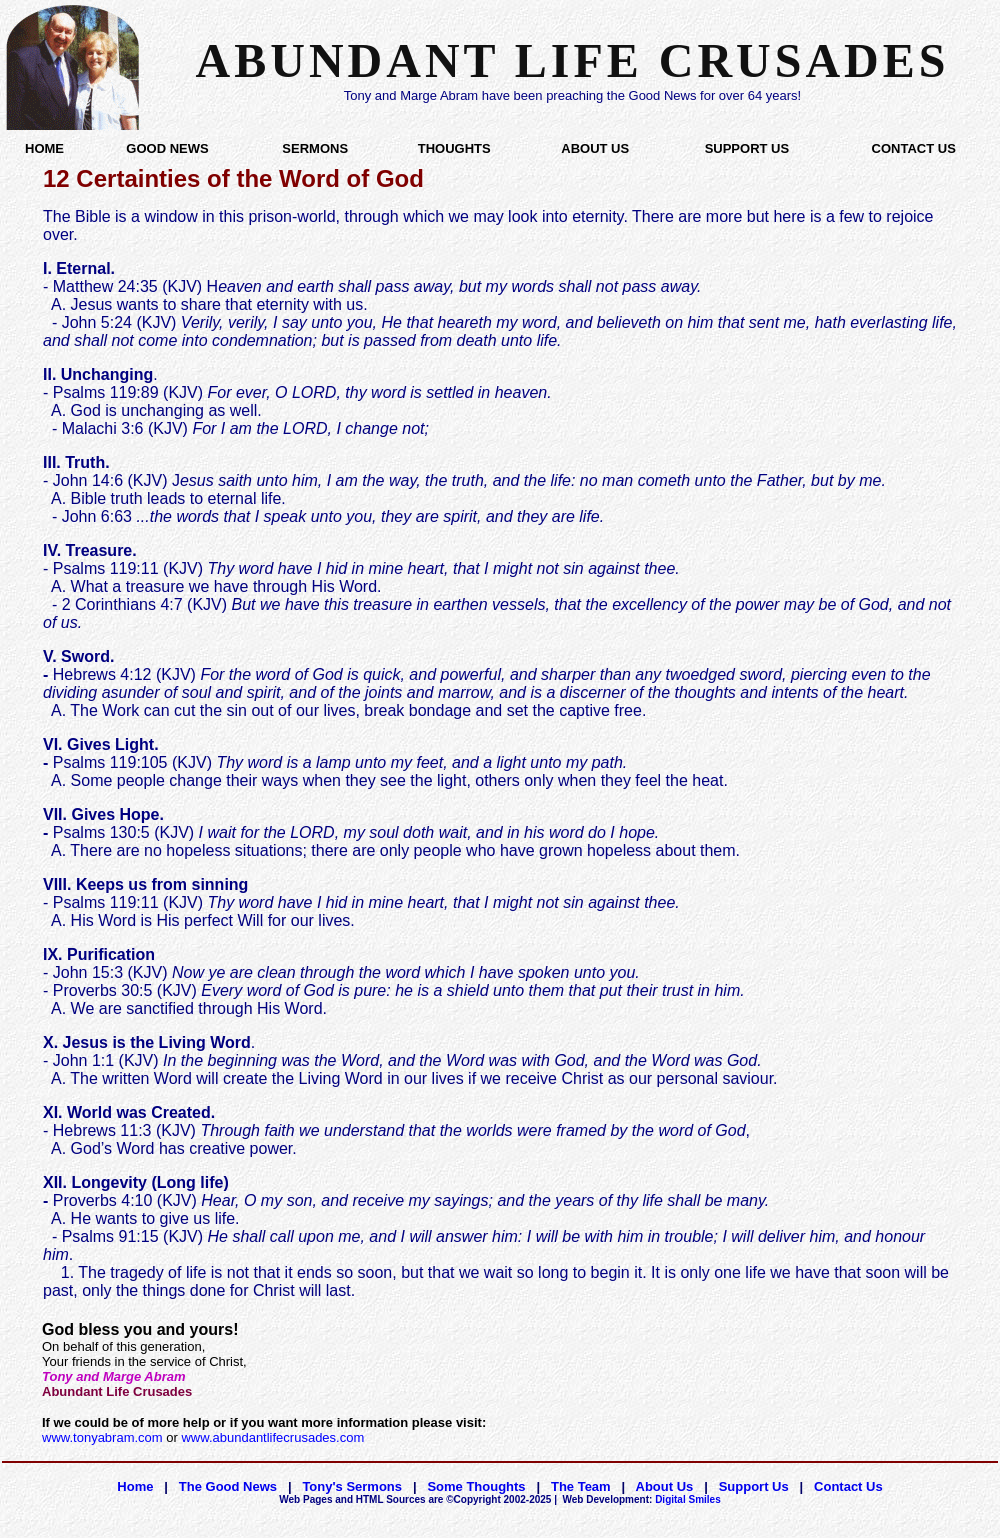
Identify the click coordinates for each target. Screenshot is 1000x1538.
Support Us (754, 1486)
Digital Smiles (642, 1499)
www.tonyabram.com (102, 1437)
